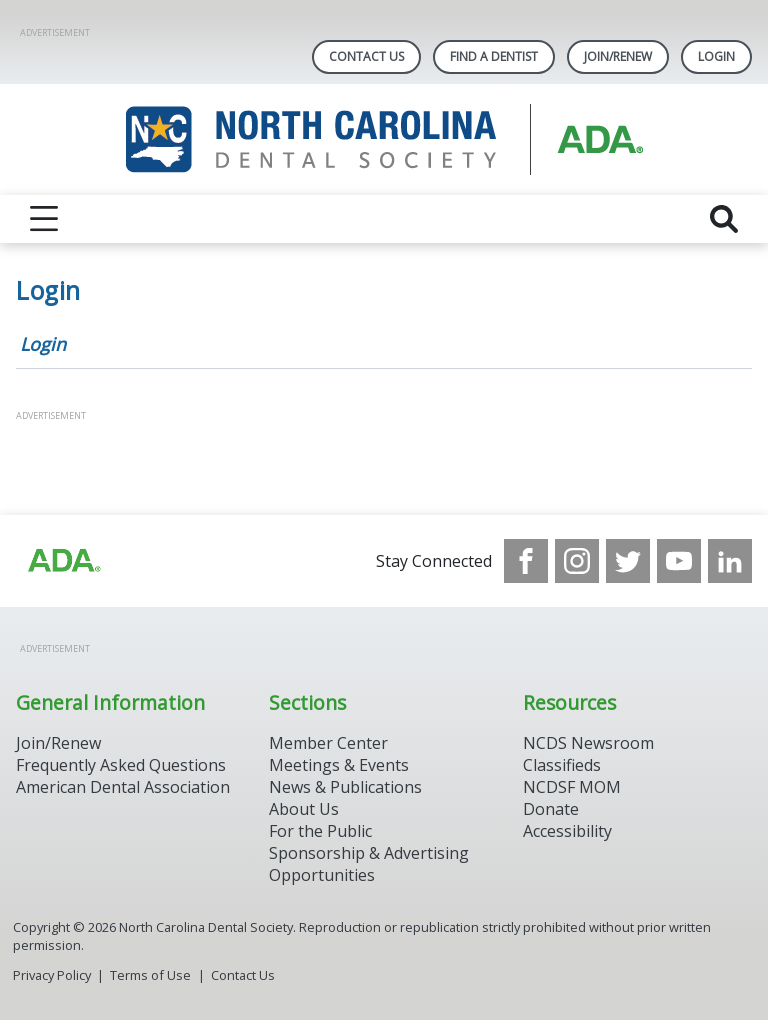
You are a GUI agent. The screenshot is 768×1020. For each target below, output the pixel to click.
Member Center (328, 743)
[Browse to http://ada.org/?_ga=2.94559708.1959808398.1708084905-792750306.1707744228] (63, 561)
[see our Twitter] (628, 561)
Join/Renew (618, 56)
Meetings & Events (339, 765)
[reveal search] (724, 219)
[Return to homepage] (384, 139)
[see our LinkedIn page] (730, 561)
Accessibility (567, 831)
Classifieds (562, 765)
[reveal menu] (44, 219)
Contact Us (366, 56)
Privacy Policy (52, 975)
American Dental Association (123, 787)
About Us (304, 809)
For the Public (320, 831)
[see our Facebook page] (526, 561)
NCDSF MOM (572, 787)
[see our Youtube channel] (679, 561)
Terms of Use (150, 975)
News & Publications (345, 787)
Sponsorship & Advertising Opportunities (369, 864)
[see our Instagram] (577, 561)
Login (43, 344)
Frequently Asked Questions (121, 765)
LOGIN (716, 56)
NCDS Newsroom (588, 743)
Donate (551, 809)
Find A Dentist (494, 56)
